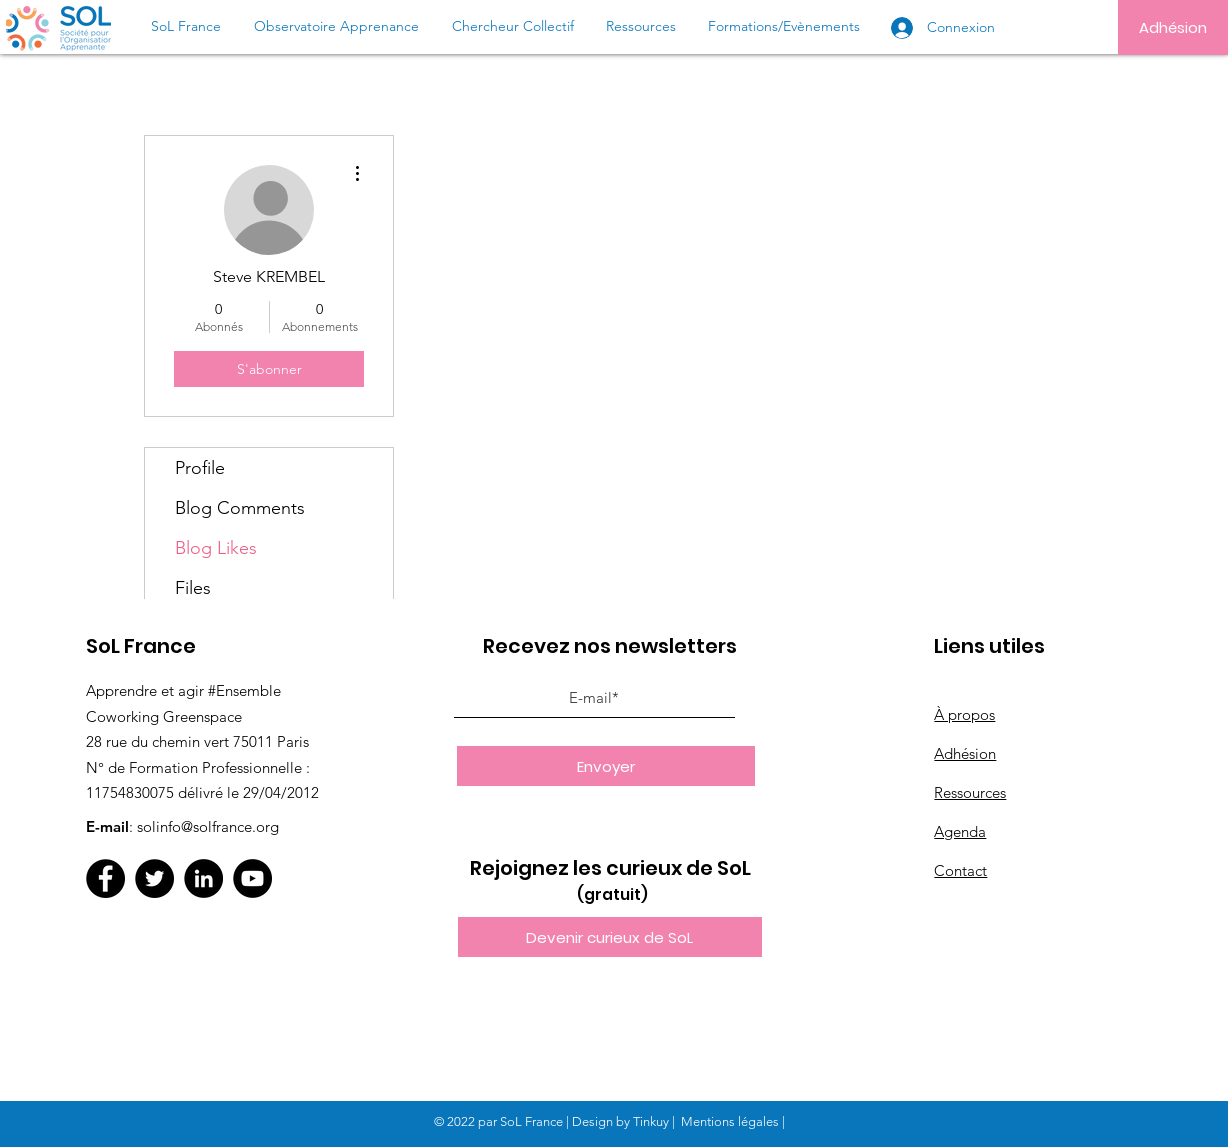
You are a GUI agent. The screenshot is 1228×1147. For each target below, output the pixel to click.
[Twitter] (154, 878)
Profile (200, 468)
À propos (964, 714)
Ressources (970, 792)
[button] (610, 937)
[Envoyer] (606, 766)
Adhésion (965, 753)
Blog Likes (216, 548)
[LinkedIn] (203, 878)
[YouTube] (252, 878)
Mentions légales (730, 1121)
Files (193, 588)
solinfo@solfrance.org (208, 826)
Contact (960, 870)
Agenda (960, 831)
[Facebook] (105, 878)
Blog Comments (240, 508)
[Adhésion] (1173, 27)
